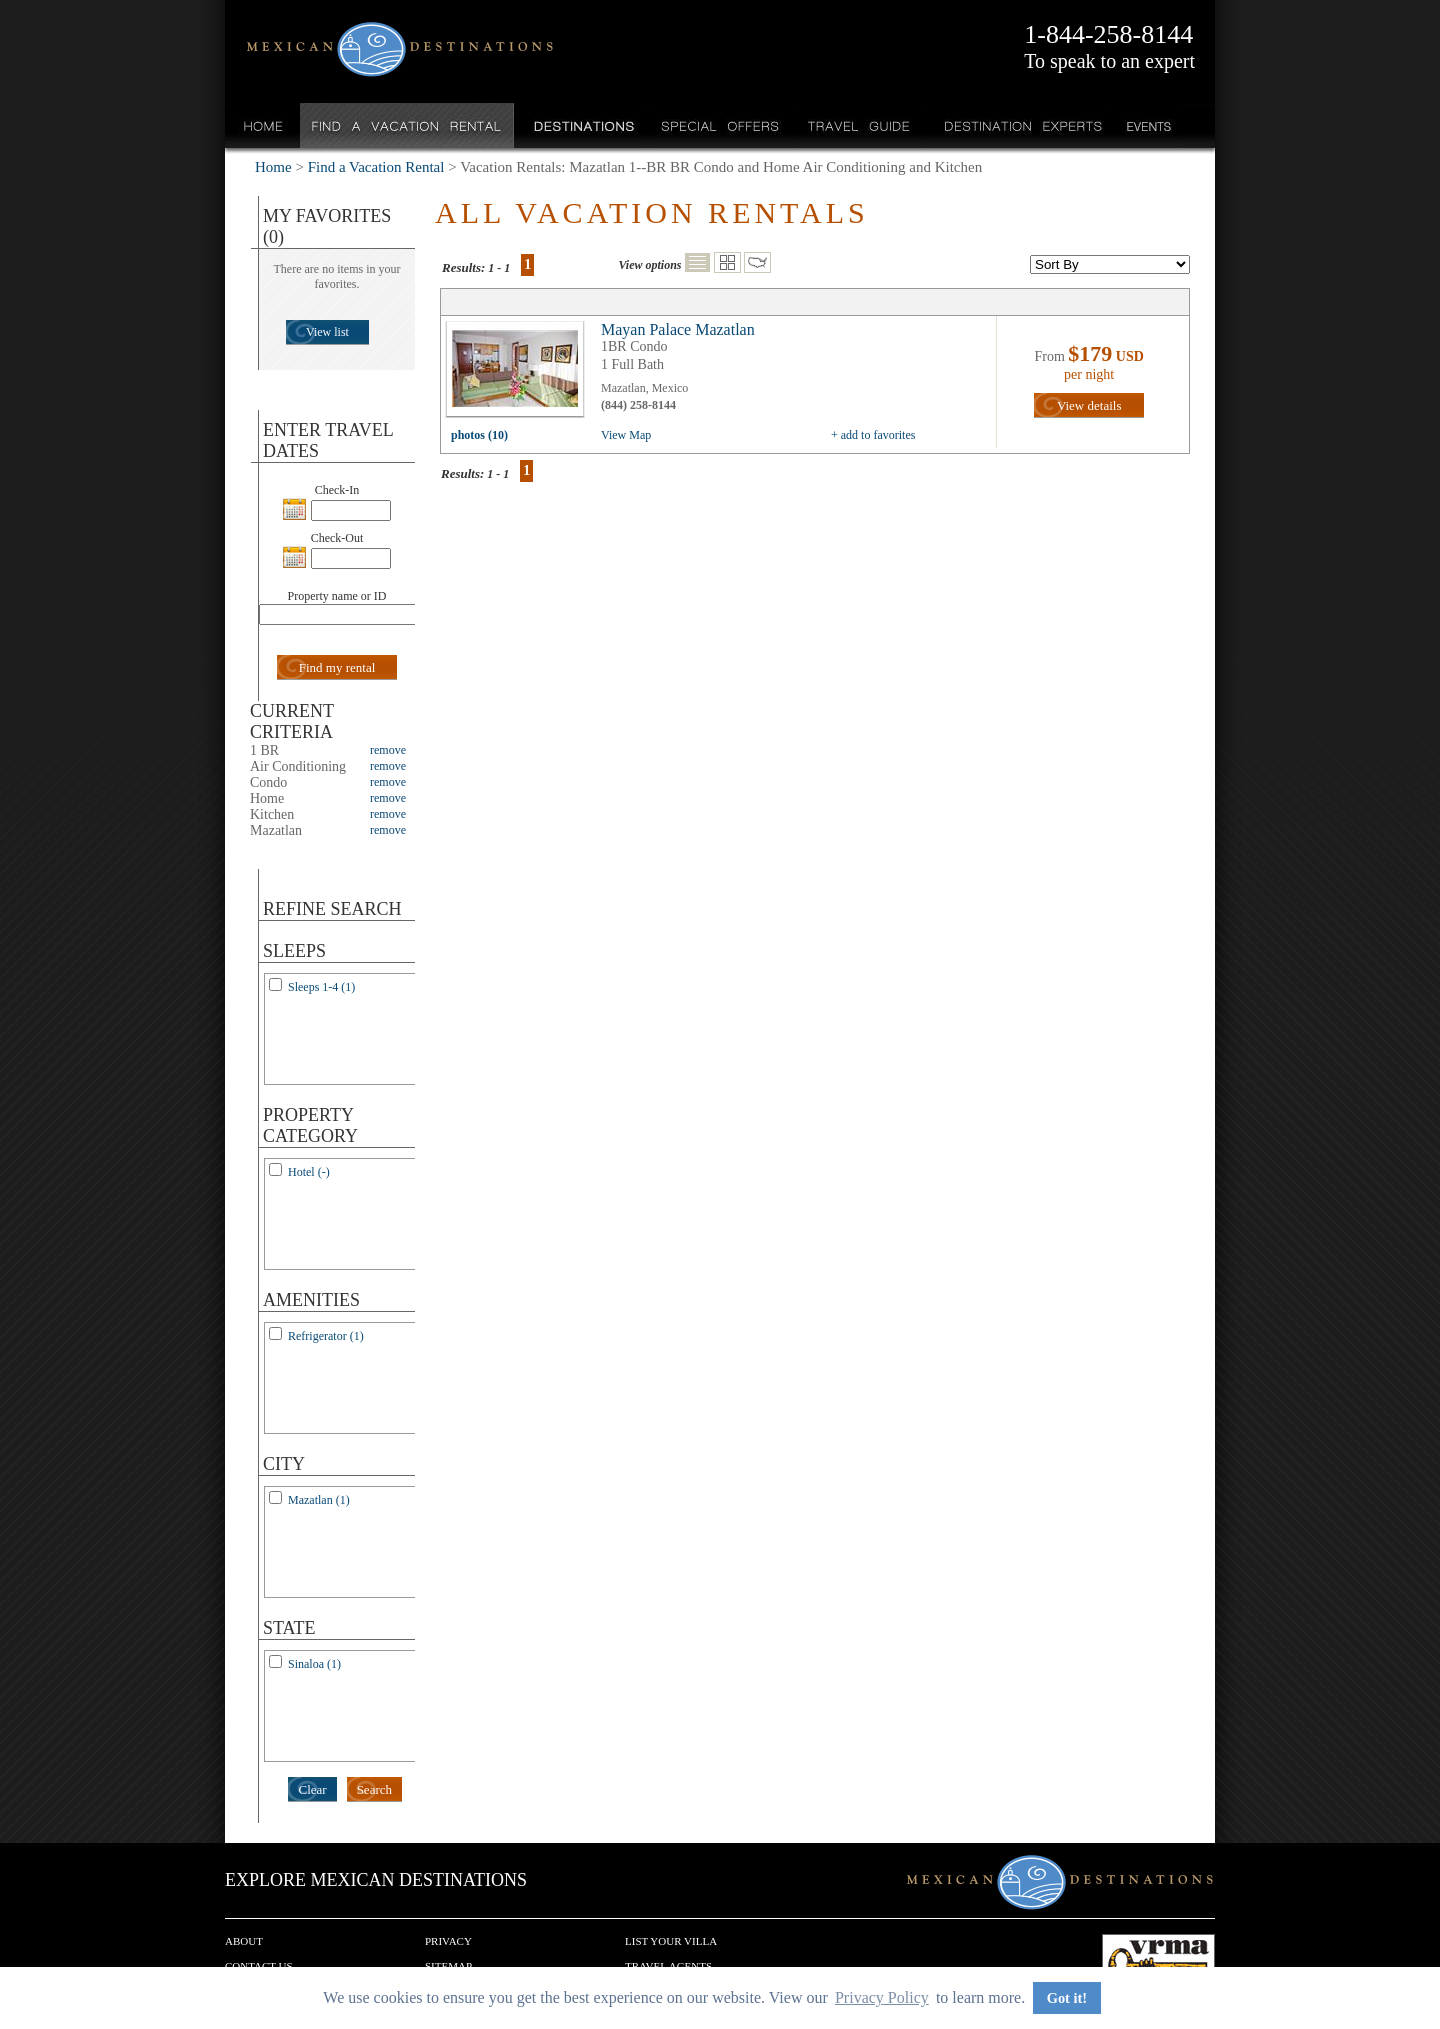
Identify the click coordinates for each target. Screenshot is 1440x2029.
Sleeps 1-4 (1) (321, 987)
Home (263, 125)
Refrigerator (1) (326, 1336)
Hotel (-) (309, 1172)
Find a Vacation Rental (407, 125)
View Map (626, 435)
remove (388, 750)
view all (520, 374)
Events (1147, 125)
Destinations (582, 125)
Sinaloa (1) (314, 1664)
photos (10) (479, 435)
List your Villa (671, 1941)
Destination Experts (1018, 125)
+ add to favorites (873, 435)
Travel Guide (859, 125)
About (244, 1941)
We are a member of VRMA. (1158, 1964)
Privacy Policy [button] (882, 1997)
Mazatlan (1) (319, 1500)
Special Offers (720, 125)
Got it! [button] (1067, 1998)
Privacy (448, 1941)
